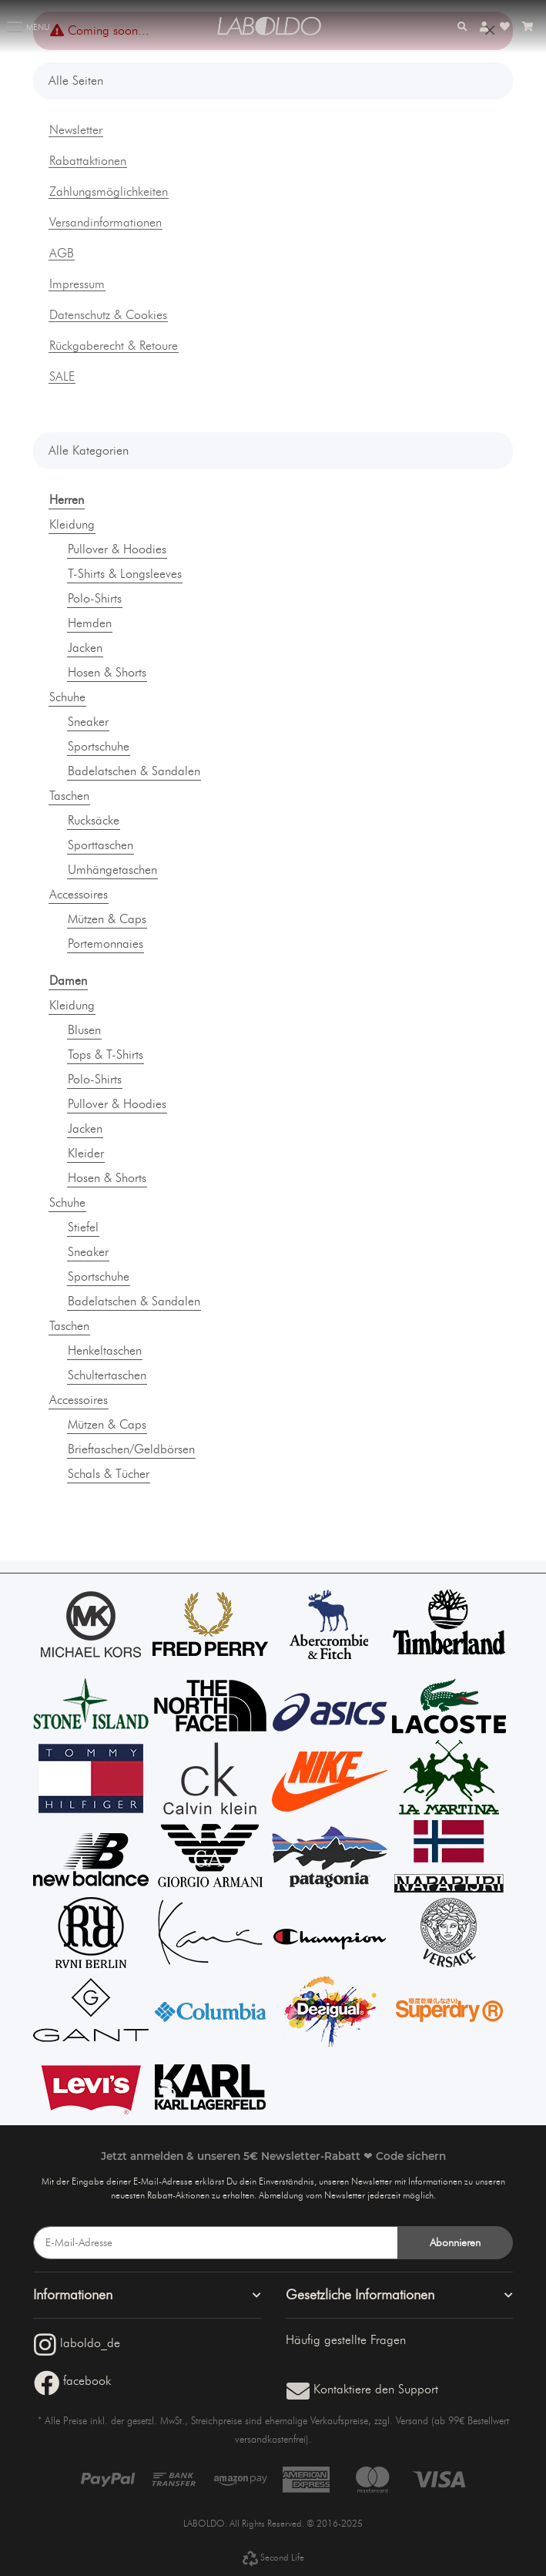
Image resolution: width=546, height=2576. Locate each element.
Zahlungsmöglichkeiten (108, 192)
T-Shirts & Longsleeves (125, 573)
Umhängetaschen (112, 869)
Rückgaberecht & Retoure (113, 346)
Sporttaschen (100, 845)
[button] (462, 26)
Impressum (77, 284)
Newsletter (75, 130)
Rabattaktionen (87, 161)
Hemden (90, 623)
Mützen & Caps (107, 919)
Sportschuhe (98, 746)
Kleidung (72, 524)
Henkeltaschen (105, 1350)
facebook (72, 2380)
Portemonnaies (105, 943)
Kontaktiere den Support (362, 2389)
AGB (61, 253)
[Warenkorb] (528, 26)
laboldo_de (77, 2343)
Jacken (85, 647)
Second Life (273, 2557)
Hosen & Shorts (107, 672)
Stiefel (83, 1227)
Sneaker (88, 721)
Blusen (84, 1030)
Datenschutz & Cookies (108, 315)
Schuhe (67, 697)
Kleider (86, 1153)
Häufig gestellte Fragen (346, 2340)
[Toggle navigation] (14, 20)
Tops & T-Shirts (105, 1054)
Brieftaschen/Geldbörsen (131, 1449)
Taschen (69, 795)
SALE (62, 377)
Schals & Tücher (108, 1473)
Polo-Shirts (95, 598)
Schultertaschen (107, 1375)
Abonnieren (455, 2242)
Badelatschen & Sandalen (134, 771)
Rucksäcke (93, 820)
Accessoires (78, 894)
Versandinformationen (105, 223)
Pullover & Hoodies (117, 549)
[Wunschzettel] (505, 26)
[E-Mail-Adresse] (216, 2242)
